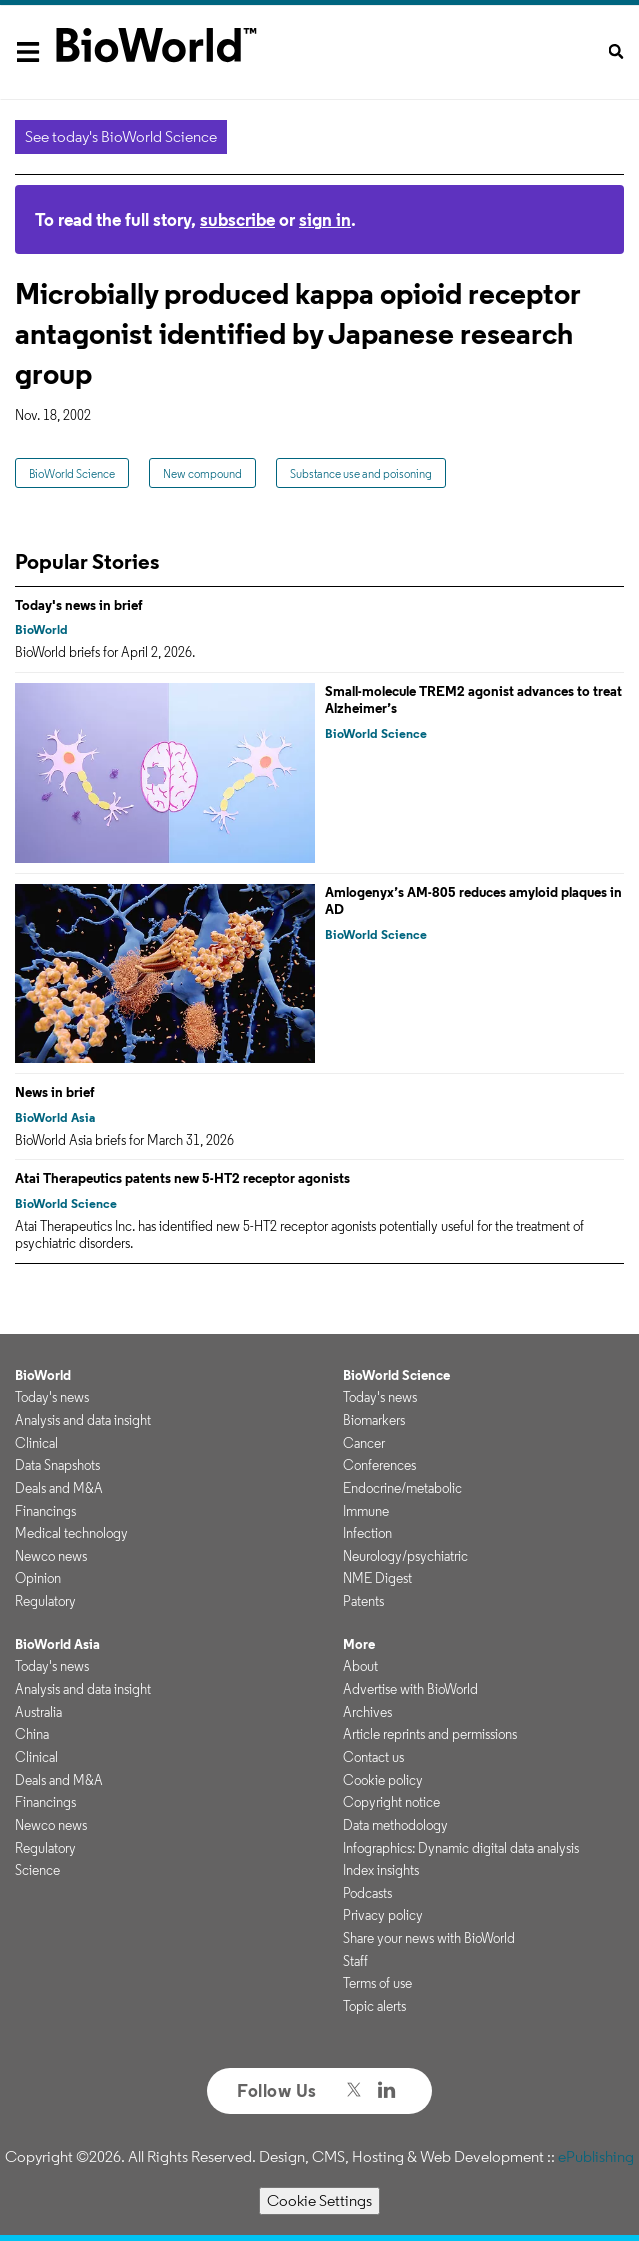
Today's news (52, 1397)
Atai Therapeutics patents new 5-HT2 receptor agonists (182, 1178)
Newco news (51, 1556)
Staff (355, 1961)
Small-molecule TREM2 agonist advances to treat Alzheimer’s (473, 700)
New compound (202, 473)
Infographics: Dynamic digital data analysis (461, 1848)
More (359, 1644)
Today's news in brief (79, 605)
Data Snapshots (57, 1465)
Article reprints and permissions (430, 1734)
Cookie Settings (319, 2200)
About (360, 1666)
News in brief (55, 1092)
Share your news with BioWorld (429, 1938)
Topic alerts (374, 2006)
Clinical (36, 1443)
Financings (45, 1511)
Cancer (364, 1443)
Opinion (38, 1578)
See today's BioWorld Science (121, 136)
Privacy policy (383, 1915)
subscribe (237, 219)
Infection (367, 1533)
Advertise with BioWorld (410, 1689)
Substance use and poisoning (361, 473)
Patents (363, 1601)
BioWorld (41, 629)
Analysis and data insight (83, 1420)
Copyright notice (391, 1802)
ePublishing (596, 2156)
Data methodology (395, 1825)
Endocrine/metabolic (402, 1488)
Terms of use (377, 1983)
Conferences (379, 1465)
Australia (38, 1712)
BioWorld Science (72, 473)
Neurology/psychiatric (405, 1556)
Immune (366, 1511)
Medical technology (71, 1533)
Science (37, 1870)
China (32, 1734)
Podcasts (367, 1893)
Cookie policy (383, 1780)
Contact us (373, 1757)
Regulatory (45, 1601)
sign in (325, 219)
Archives (367, 1712)
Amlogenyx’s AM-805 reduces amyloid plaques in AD (473, 901)
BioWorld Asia (55, 1117)
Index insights (381, 1870)
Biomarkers (374, 1420)
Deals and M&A (59, 1488)
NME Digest (377, 1578)
